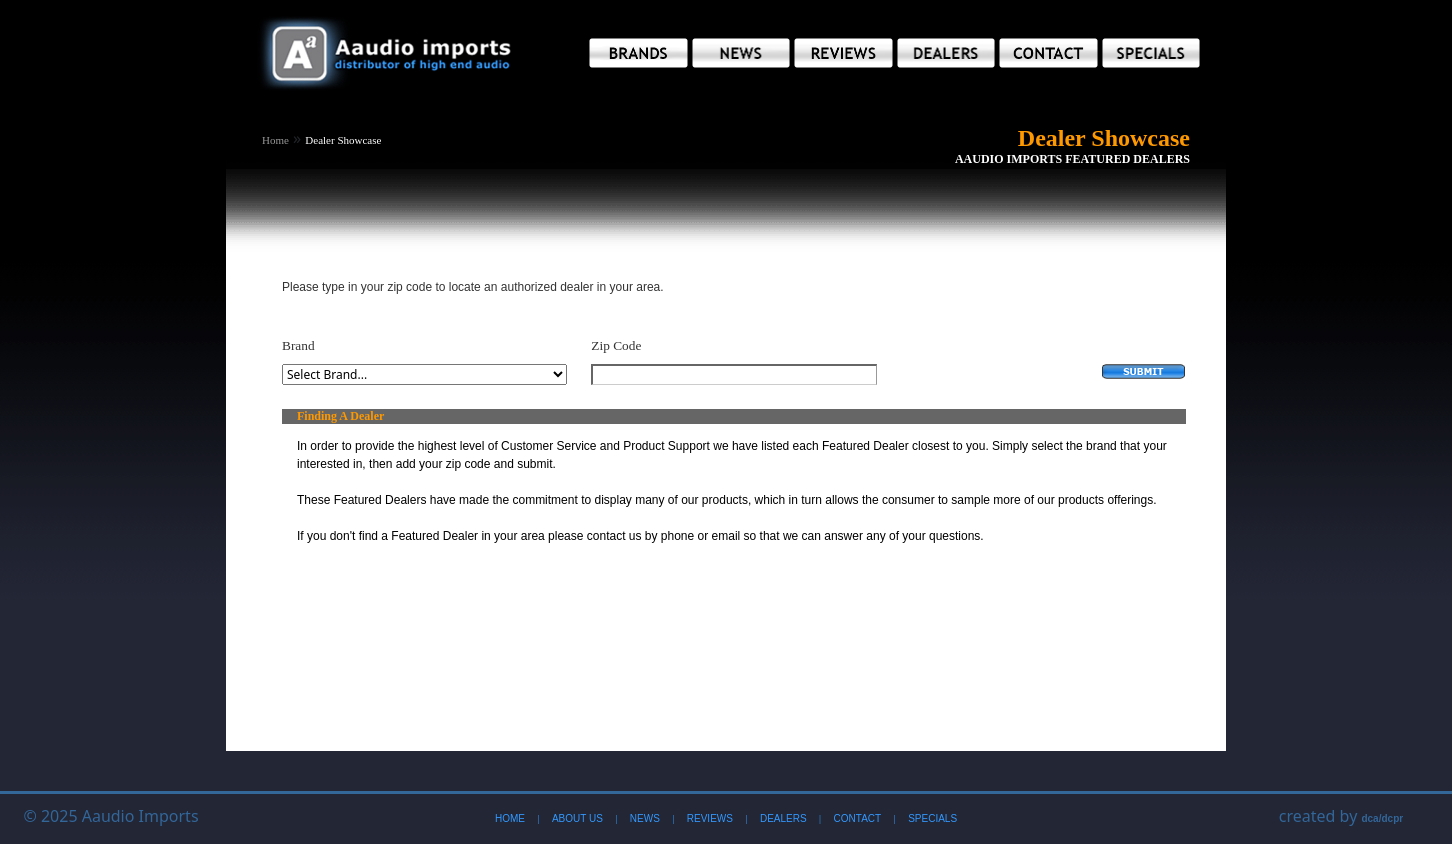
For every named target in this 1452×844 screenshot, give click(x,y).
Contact (858, 818)
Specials (932, 818)
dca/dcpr (1382, 818)
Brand (298, 345)
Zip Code (616, 345)
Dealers (783, 818)
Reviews (710, 818)
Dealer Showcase (343, 140)
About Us (577, 818)
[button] (638, 53)
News (645, 818)
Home (275, 140)
